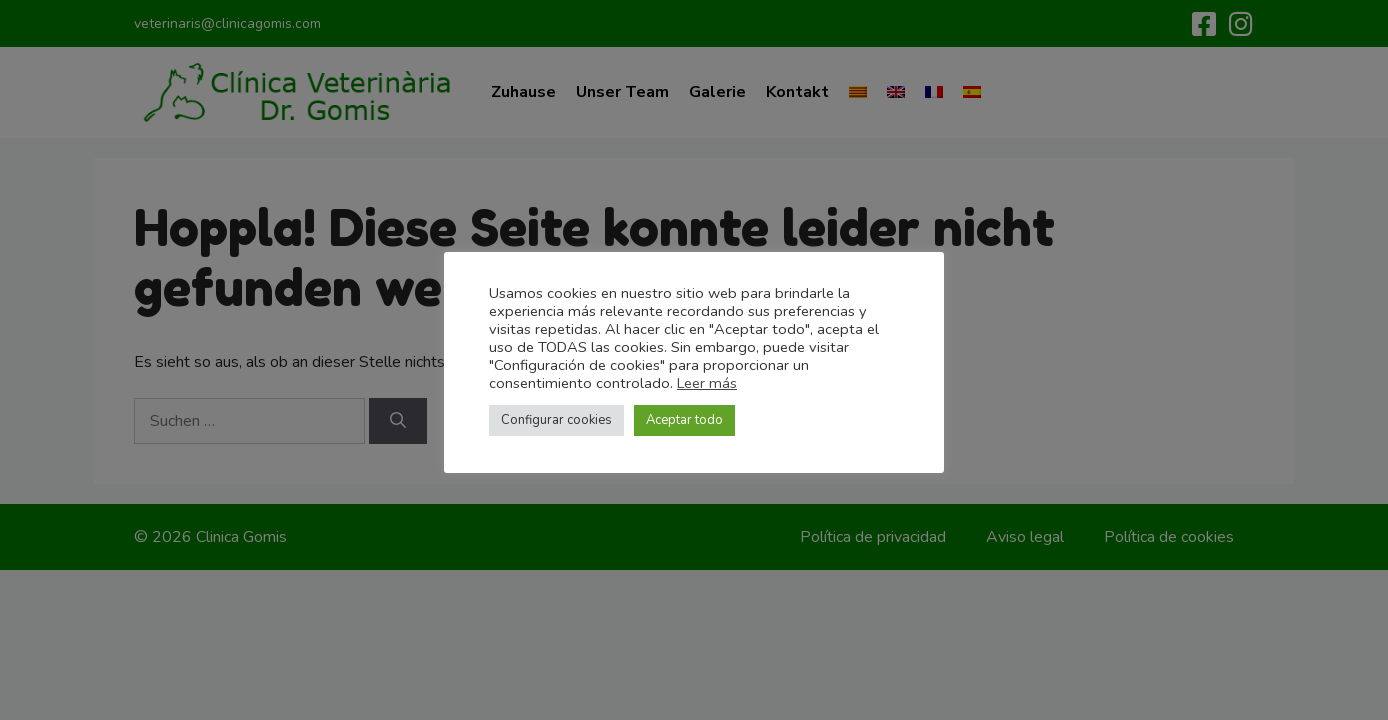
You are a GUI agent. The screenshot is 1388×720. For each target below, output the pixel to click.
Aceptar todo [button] (684, 420)
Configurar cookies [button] (556, 420)
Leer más (707, 383)
